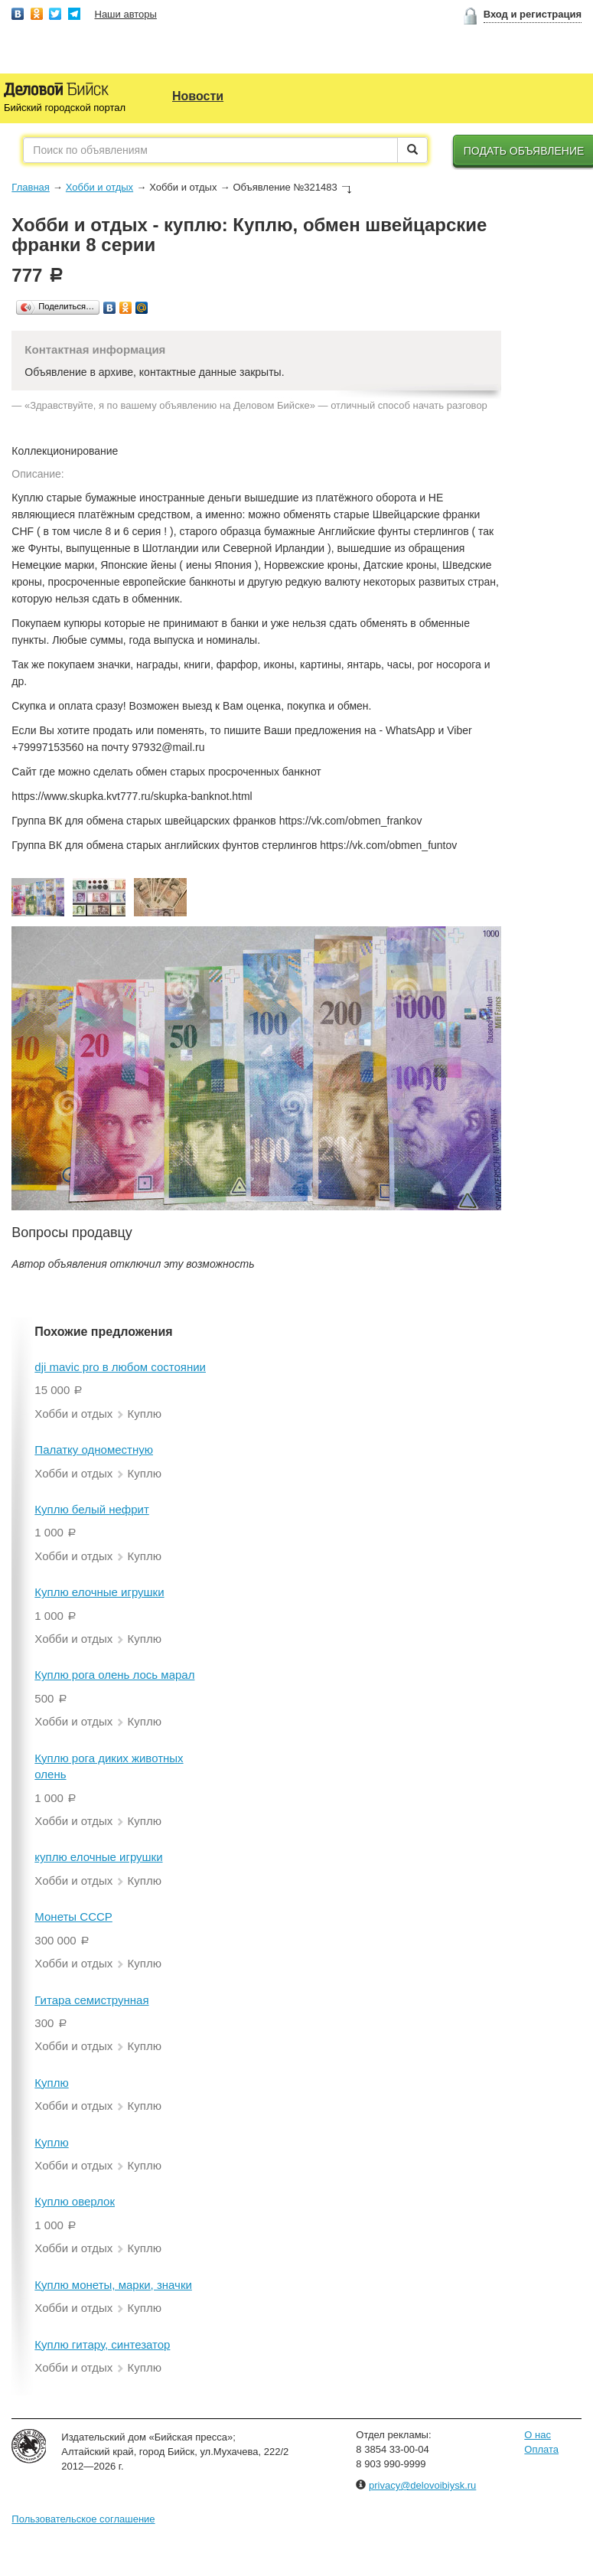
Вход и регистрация (533, 14)
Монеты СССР (73, 1916)
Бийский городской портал (64, 107)
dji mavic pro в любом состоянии (120, 1366)
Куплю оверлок (74, 2201)
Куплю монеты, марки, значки (113, 2284)
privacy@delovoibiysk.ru (422, 2485)
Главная (30, 187)
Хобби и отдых (99, 187)
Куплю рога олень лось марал (114, 1674)
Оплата (541, 2449)
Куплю (51, 2082)
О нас (537, 2435)
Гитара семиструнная (91, 1999)
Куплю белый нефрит (91, 1509)
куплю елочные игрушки (98, 1856)
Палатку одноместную (93, 1449)
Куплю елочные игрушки (99, 1591)
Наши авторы (126, 14)
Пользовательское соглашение (83, 2519)
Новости (197, 96)
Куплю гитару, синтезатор (102, 2344)
